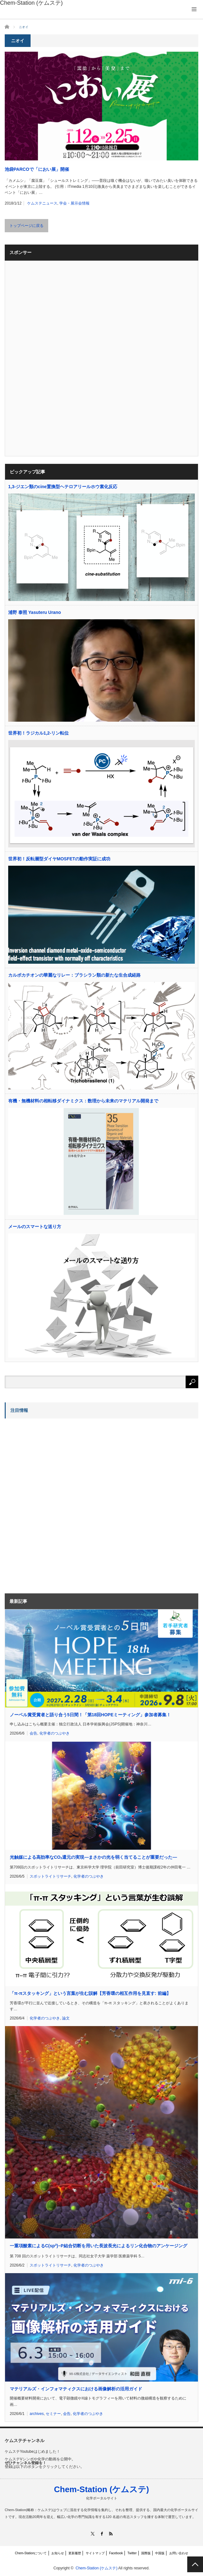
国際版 (146, 2553)
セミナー (53, 2413)
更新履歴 (74, 2553)
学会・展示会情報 (74, 203)
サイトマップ (95, 2553)
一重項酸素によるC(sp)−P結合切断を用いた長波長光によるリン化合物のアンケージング (98, 2245)
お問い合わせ (178, 2553)
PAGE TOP (195, 2564)
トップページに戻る (26, 225)
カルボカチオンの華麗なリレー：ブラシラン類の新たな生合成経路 (74, 975)
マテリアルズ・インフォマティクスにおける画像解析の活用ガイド (76, 2388)
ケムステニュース (42, 203)
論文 (66, 2018)
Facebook (116, 2553)
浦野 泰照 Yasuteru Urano (34, 612)
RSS (111, 2534)
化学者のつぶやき (54, 1733)
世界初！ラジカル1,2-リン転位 (38, 733)
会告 (33, 1733)
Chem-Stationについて (31, 2553)
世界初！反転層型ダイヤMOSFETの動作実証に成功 (59, 858)
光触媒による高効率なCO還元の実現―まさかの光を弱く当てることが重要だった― (93, 1857)
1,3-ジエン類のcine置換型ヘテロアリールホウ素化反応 (62, 486)
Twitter (131, 2553)
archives (37, 2413)
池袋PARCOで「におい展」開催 (37, 169)
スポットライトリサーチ (50, 1876)
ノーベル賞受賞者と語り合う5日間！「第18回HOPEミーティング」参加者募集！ (90, 1714)
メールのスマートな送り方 (34, 1226)
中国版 (160, 2553)
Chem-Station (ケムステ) (101, 2489)
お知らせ (57, 2553)
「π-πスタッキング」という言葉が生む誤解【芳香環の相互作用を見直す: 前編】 (90, 1993)
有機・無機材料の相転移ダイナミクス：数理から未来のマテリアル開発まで (83, 1100)
